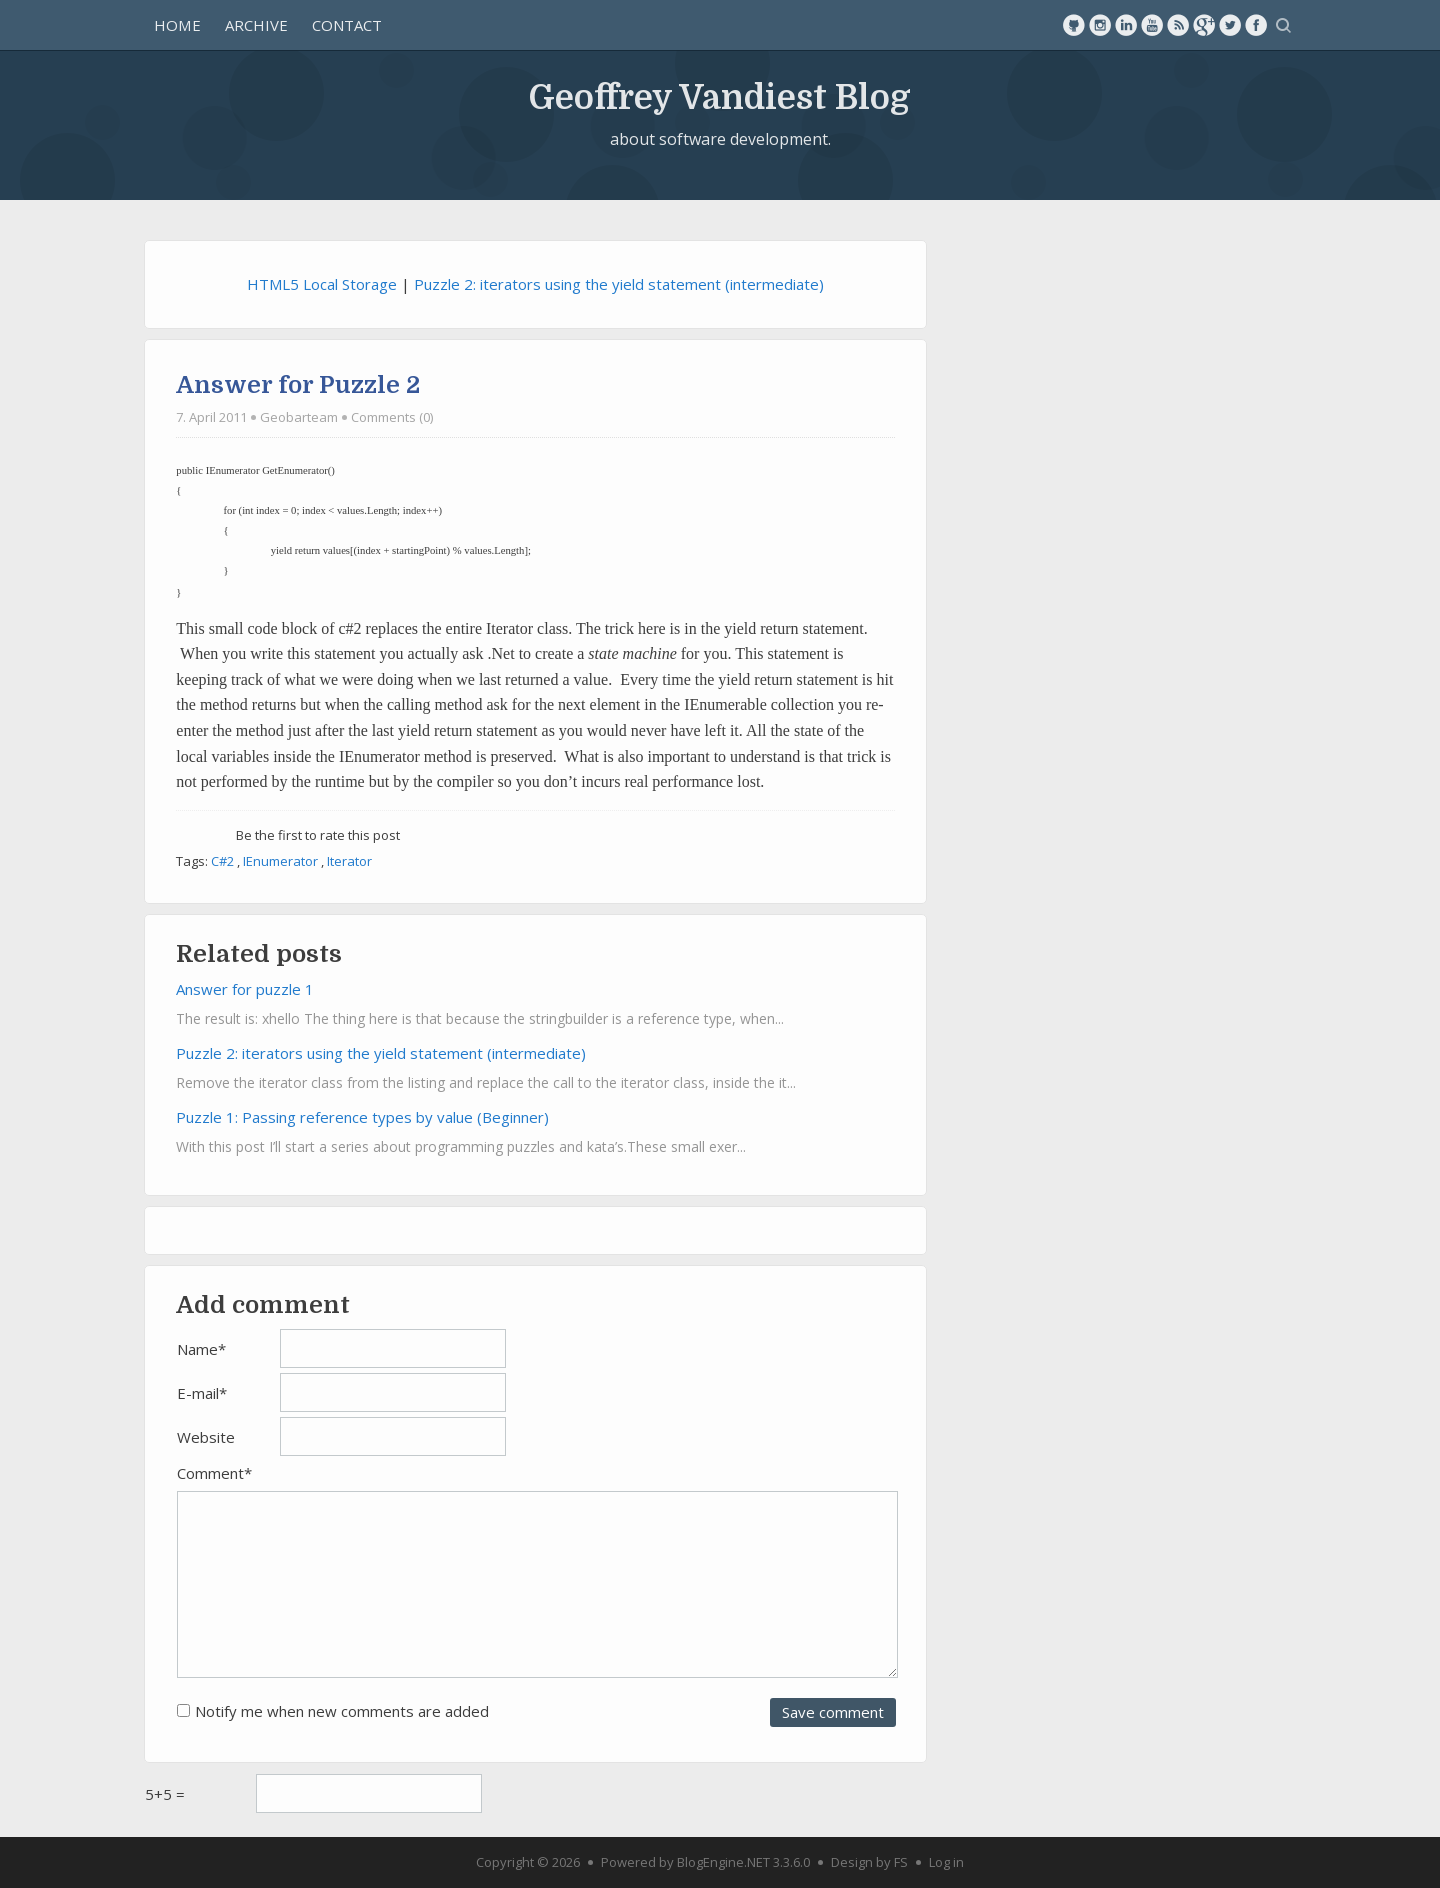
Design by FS (869, 1862)
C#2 (222, 861)
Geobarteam (299, 417)
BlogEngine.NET (723, 1862)
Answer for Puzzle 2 (298, 385)
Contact (347, 25)
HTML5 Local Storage (322, 284)
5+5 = (165, 1794)
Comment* (214, 1473)
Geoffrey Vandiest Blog (720, 96)
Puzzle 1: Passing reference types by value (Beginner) (362, 1117)
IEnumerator (280, 861)
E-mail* (202, 1393)
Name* (201, 1349)
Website (206, 1437)
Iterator (349, 861)
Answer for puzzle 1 (245, 989)
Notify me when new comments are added (342, 1711)
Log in (946, 1862)
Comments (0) (392, 417)
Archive (256, 25)
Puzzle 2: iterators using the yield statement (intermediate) (619, 284)
